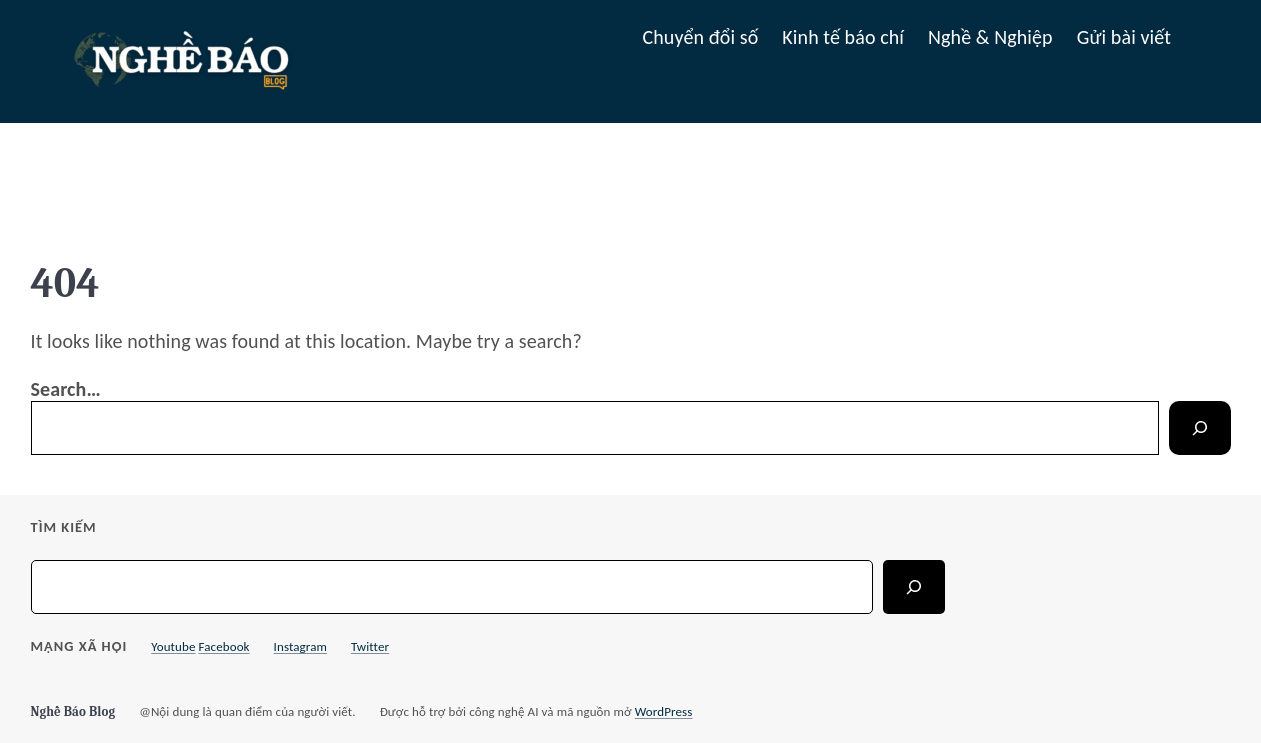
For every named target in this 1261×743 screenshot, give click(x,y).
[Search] (1200, 428)
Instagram (300, 646)
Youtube (173, 646)
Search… (66, 389)
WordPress (664, 711)
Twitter (370, 646)
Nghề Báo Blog (73, 711)
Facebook (224, 646)
